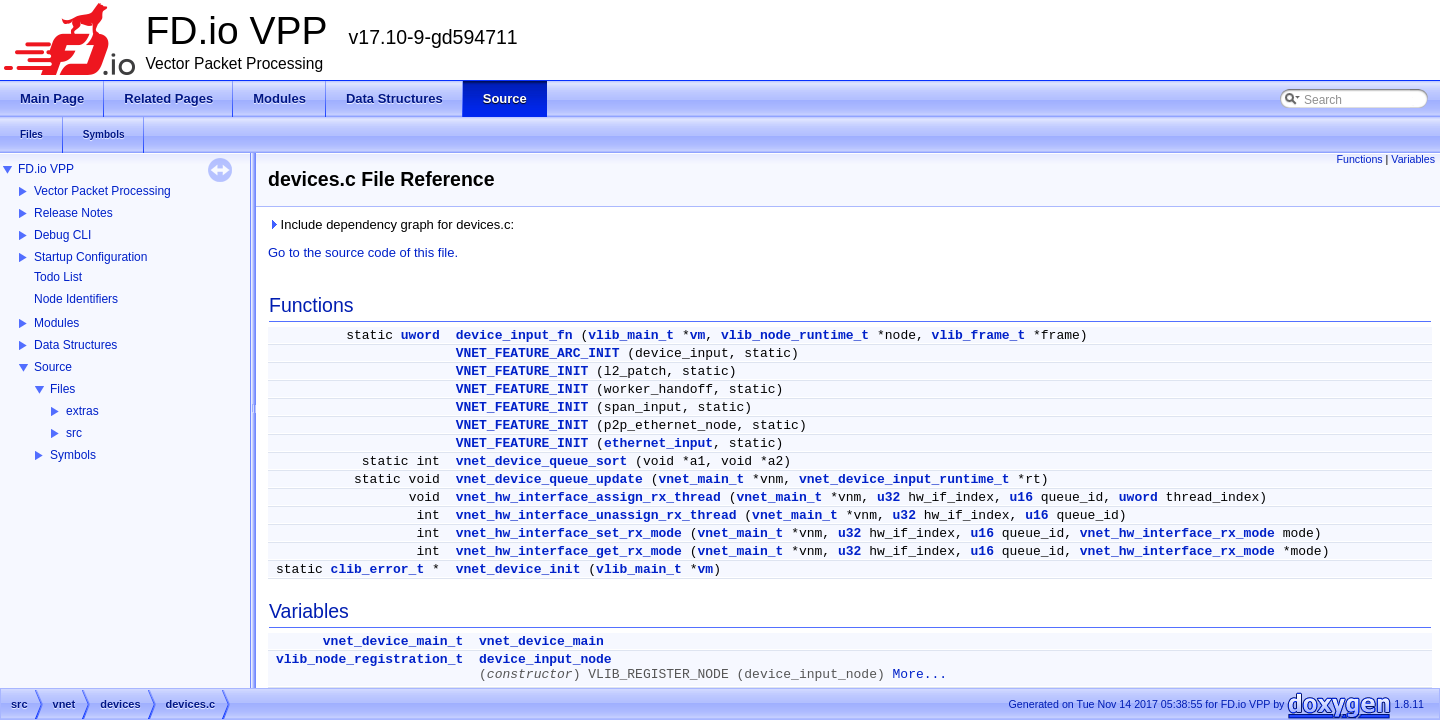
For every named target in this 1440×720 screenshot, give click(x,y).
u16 (1021, 497)
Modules (56, 323)
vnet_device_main (541, 641)
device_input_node (545, 659)
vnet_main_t (701, 479)
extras (82, 411)
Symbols (73, 455)
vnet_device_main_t (393, 641)
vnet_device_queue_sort (542, 461)
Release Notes (73, 213)
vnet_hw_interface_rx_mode (1177, 533)
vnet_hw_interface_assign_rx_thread (588, 497)
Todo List (58, 277)
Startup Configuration (90, 257)
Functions (1359, 159)
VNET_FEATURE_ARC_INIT (538, 353)
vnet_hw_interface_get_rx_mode (569, 551)
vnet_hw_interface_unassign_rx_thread (596, 515)
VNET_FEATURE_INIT (522, 371)
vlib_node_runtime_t (795, 335)
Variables (1413, 159)
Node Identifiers (76, 299)
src (74, 433)
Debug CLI (62, 235)
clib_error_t (378, 569)
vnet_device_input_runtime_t (904, 479)
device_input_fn (514, 335)
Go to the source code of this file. (363, 252)
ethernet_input (658, 443)
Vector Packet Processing (102, 191)
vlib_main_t (631, 335)
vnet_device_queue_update (549, 479)
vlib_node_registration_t (369, 659)
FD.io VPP (46, 169)
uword (420, 335)
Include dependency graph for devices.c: (391, 224)
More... (920, 674)
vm (698, 335)
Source (53, 367)
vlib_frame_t (979, 335)
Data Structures (75, 345)
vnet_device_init (518, 569)
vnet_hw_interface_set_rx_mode (569, 533)
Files (62, 389)
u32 (888, 497)
